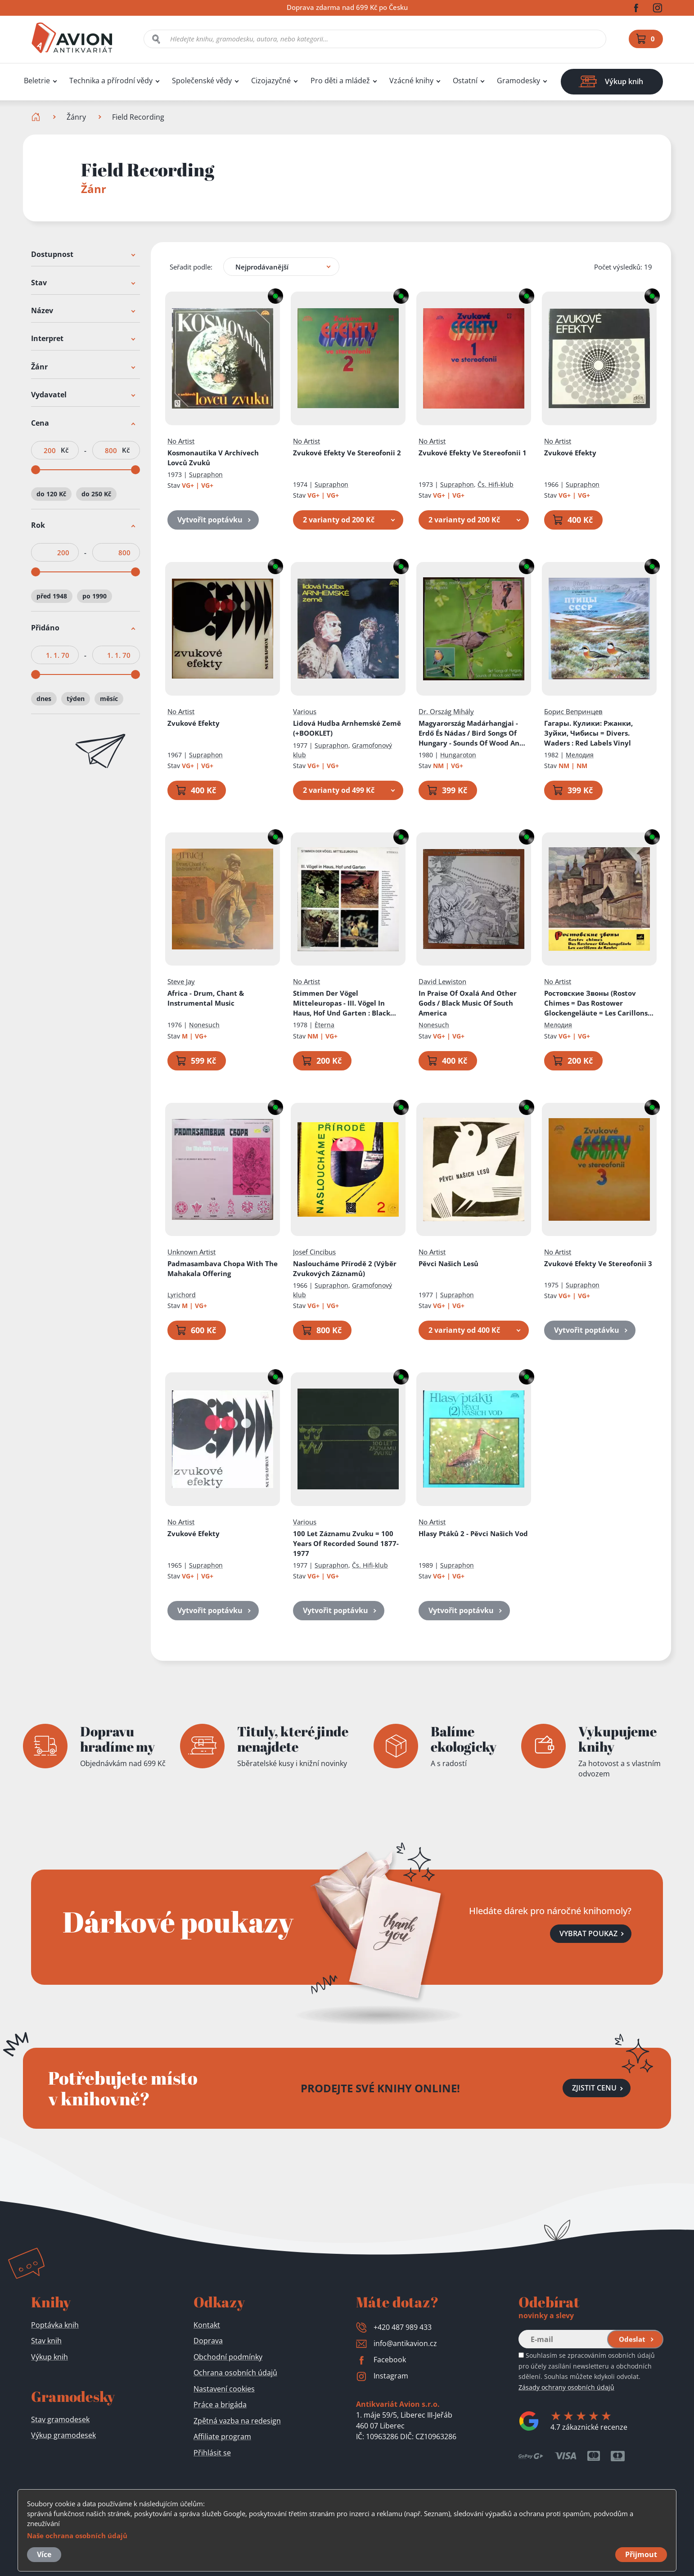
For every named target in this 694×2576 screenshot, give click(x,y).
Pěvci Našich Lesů (448, 1263)
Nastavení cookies (224, 2389)
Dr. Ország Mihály (446, 711)
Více (44, 2554)
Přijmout (641, 2554)
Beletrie (37, 80)
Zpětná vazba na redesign (237, 2421)
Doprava (208, 2341)
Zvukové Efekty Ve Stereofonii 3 (598, 1263)
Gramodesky (518, 80)
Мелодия (580, 755)
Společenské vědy (202, 80)
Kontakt (207, 2325)
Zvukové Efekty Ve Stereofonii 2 (347, 452)
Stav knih (46, 2341)
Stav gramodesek (60, 2419)
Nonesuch (204, 1025)
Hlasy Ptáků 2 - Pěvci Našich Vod (473, 1533)
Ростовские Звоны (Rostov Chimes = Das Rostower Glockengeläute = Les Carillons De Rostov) (596, 1003)
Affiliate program (222, 2436)
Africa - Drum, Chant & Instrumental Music (205, 998)
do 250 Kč (96, 494)
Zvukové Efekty (570, 452)
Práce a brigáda (220, 2405)
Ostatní (465, 80)
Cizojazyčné (271, 80)
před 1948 (51, 596)
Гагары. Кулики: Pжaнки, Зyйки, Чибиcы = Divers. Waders (588, 733)
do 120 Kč (51, 494)
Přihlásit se (212, 2453)
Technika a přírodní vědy (111, 80)
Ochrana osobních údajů (235, 2373)
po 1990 (94, 596)
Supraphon (206, 474)
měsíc (109, 698)
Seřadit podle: (191, 266)
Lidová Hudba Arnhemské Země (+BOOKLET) (347, 728)
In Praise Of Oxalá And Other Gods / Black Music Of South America (468, 1003)
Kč (64, 450)
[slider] (35, 469)
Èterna (324, 1025)
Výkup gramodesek (63, 2435)
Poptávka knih (55, 2325)
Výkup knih (49, 2357)
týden (76, 698)
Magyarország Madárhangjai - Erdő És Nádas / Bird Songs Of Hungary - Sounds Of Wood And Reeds (471, 733)
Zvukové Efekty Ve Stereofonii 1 (473, 452)
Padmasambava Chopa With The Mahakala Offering (222, 1268)
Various (304, 711)
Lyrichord (181, 1294)
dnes (43, 698)
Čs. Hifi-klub (496, 484)
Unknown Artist (191, 1251)
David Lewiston (442, 981)
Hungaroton (458, 755)
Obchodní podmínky (228, 2357)
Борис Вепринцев (573, 711)
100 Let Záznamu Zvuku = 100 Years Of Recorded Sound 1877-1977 (346, 1543)
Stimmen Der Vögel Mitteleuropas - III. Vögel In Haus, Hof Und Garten (344, 1003)
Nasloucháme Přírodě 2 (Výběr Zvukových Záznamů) (345, 1268)
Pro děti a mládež (340, 80)
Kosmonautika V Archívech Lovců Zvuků (213, 457)
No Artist (180, 440)
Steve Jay (181, 981)
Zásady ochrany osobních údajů (566, 2387)
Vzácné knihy (411, 80)
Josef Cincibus (314, 1251)
